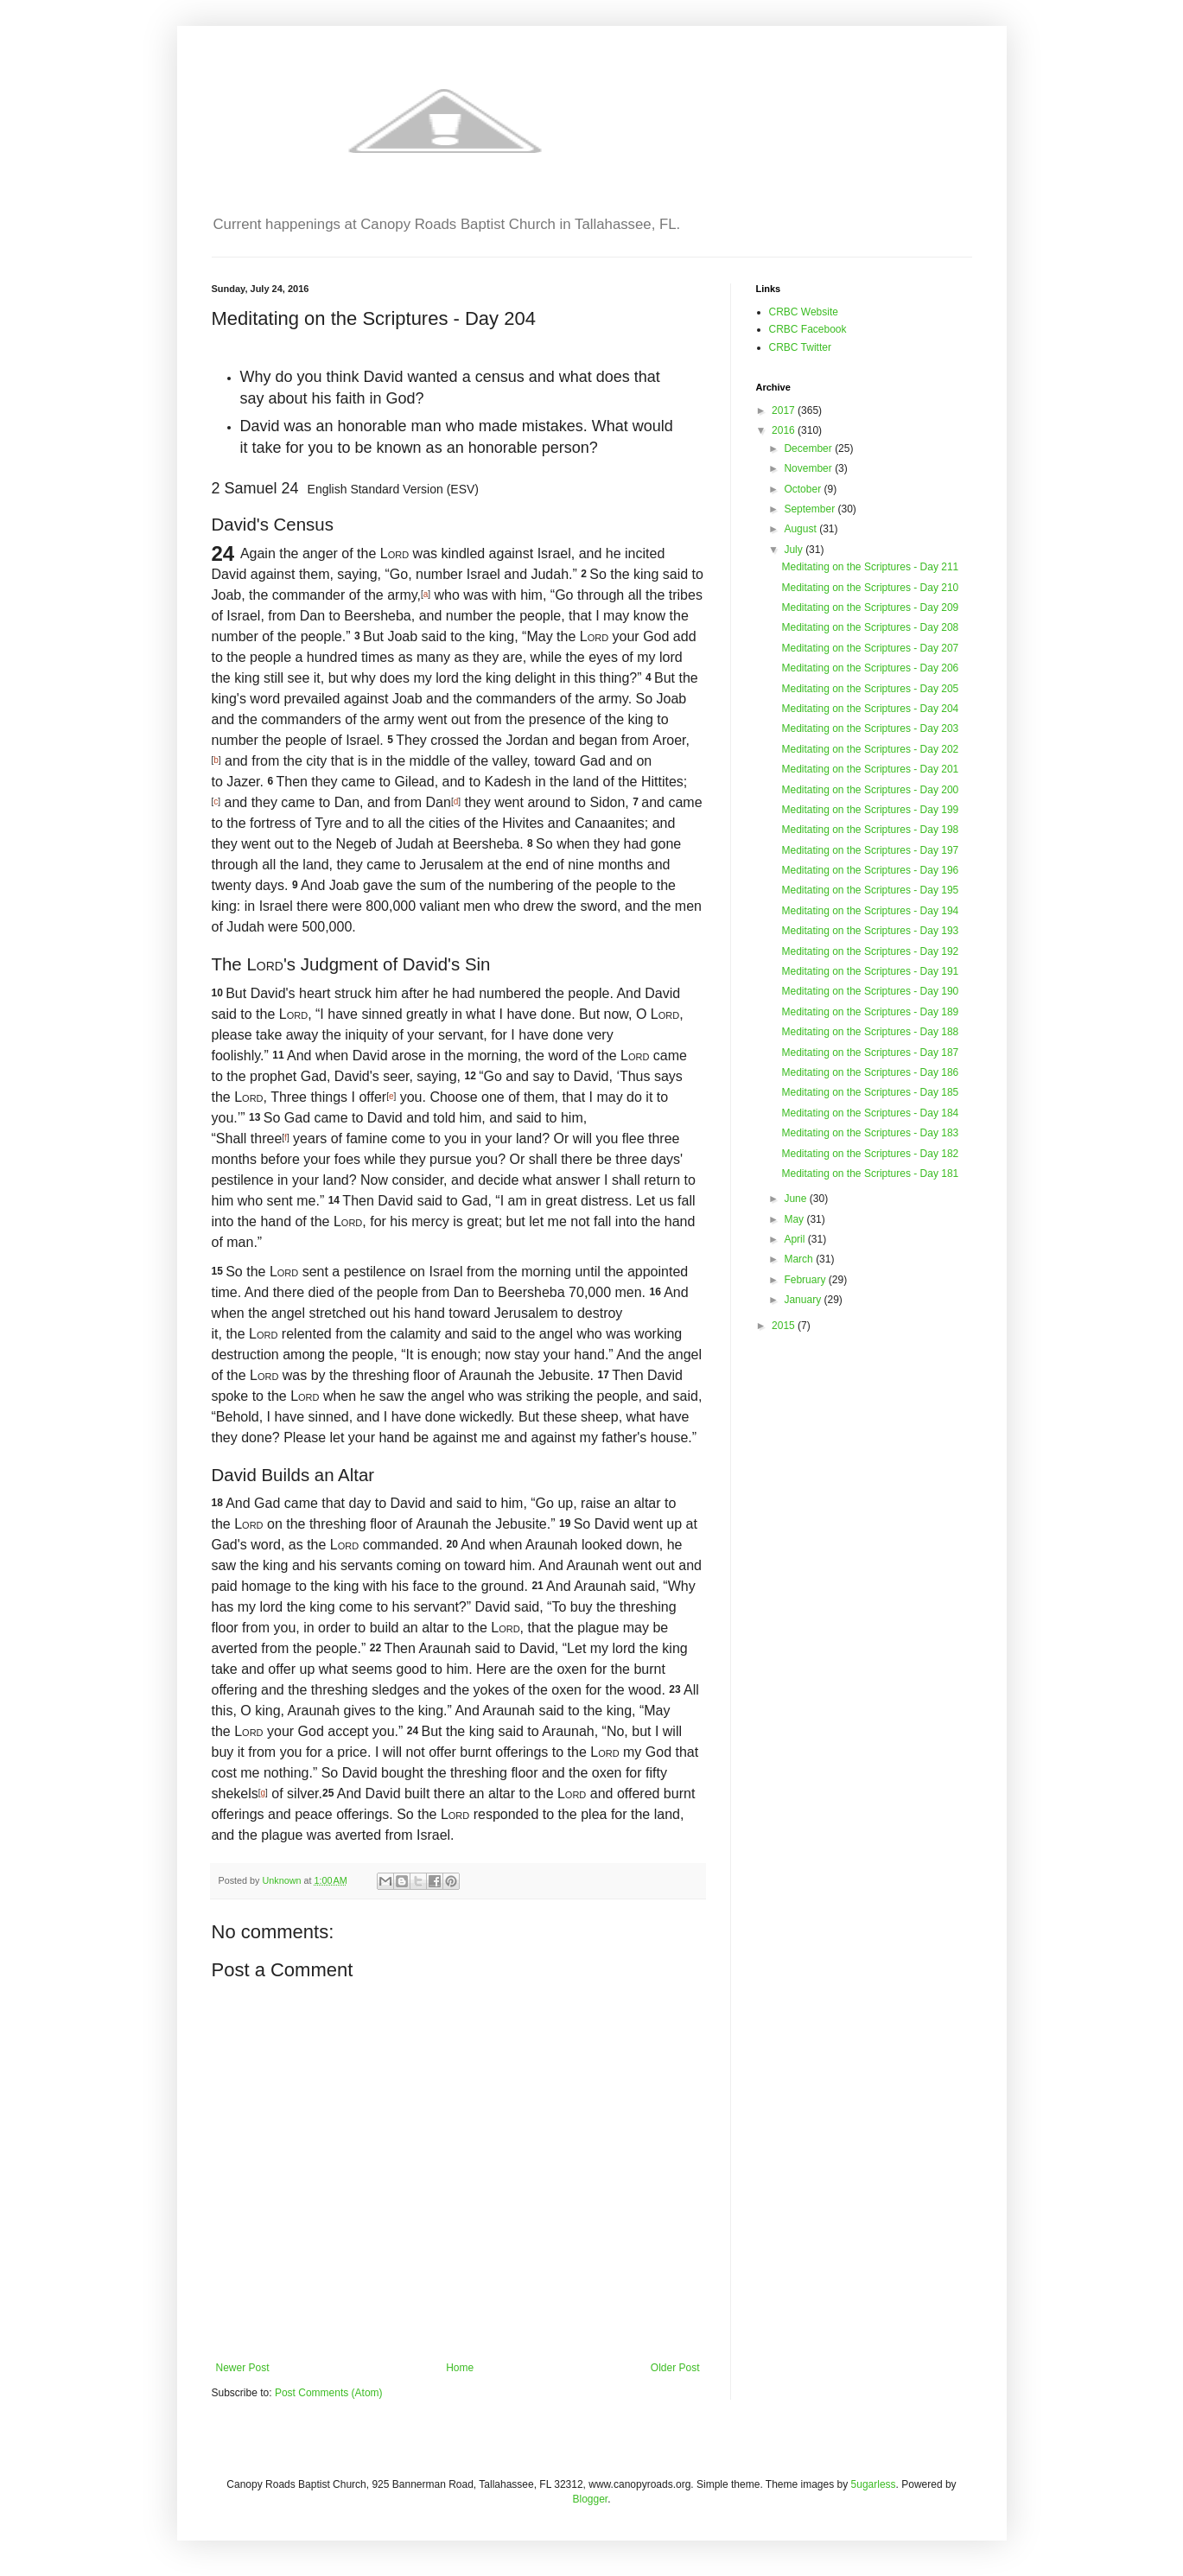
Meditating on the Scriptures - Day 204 (869, 709)
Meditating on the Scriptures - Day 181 (869, 1173)
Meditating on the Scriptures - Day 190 (869, 991)
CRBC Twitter (800, 347)
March (800, 1259)
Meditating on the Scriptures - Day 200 (869, 790)
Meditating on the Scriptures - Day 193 (869, 931)
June (796, 1199)
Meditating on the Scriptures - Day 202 (869, 749)
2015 (785, 1326)
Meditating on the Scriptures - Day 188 (869, 1032)
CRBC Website (803, 312)
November (809, 468)
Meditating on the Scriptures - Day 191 (869, 971)
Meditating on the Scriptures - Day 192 (869, 951)
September (810, 509)
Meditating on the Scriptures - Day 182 (869, 1154)
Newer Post (243, 2368)
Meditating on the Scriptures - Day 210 (869, 588)
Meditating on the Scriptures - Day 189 (869, 1012)
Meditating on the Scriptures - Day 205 (869, 689)
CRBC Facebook (808, 329)
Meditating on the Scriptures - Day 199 (869, 810)
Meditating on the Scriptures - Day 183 (869, 1133)
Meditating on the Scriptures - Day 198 (869, 830)
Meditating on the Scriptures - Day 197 (869, 850)
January (804, 1300)
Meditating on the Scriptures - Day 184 (869, 1113)
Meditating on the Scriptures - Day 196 (869, 870)
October (804, 489)
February (806, 1280)
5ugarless (873, 2484)
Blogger (589, 2499)
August (801, 529)
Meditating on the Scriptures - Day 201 (869, 769)
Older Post (675, 2368)
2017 (785, 410)
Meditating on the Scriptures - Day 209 (869, 607)
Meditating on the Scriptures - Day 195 (869, 890)
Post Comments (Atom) (329, 2393)
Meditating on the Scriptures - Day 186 (869, 1072)
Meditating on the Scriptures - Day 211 (869, 567)
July (794, 550)
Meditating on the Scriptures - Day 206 (869, 668)
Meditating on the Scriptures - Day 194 (869, 911)
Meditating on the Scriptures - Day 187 (869, 1052)
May (795, 1219)
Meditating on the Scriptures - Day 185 (869, 1092)
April (795, 1239)
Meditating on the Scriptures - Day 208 (869, 627)
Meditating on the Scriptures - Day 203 (869, 728)
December (809, 448)
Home (460, 2368)
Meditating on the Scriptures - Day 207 (869, 648)
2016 (785, 430)
